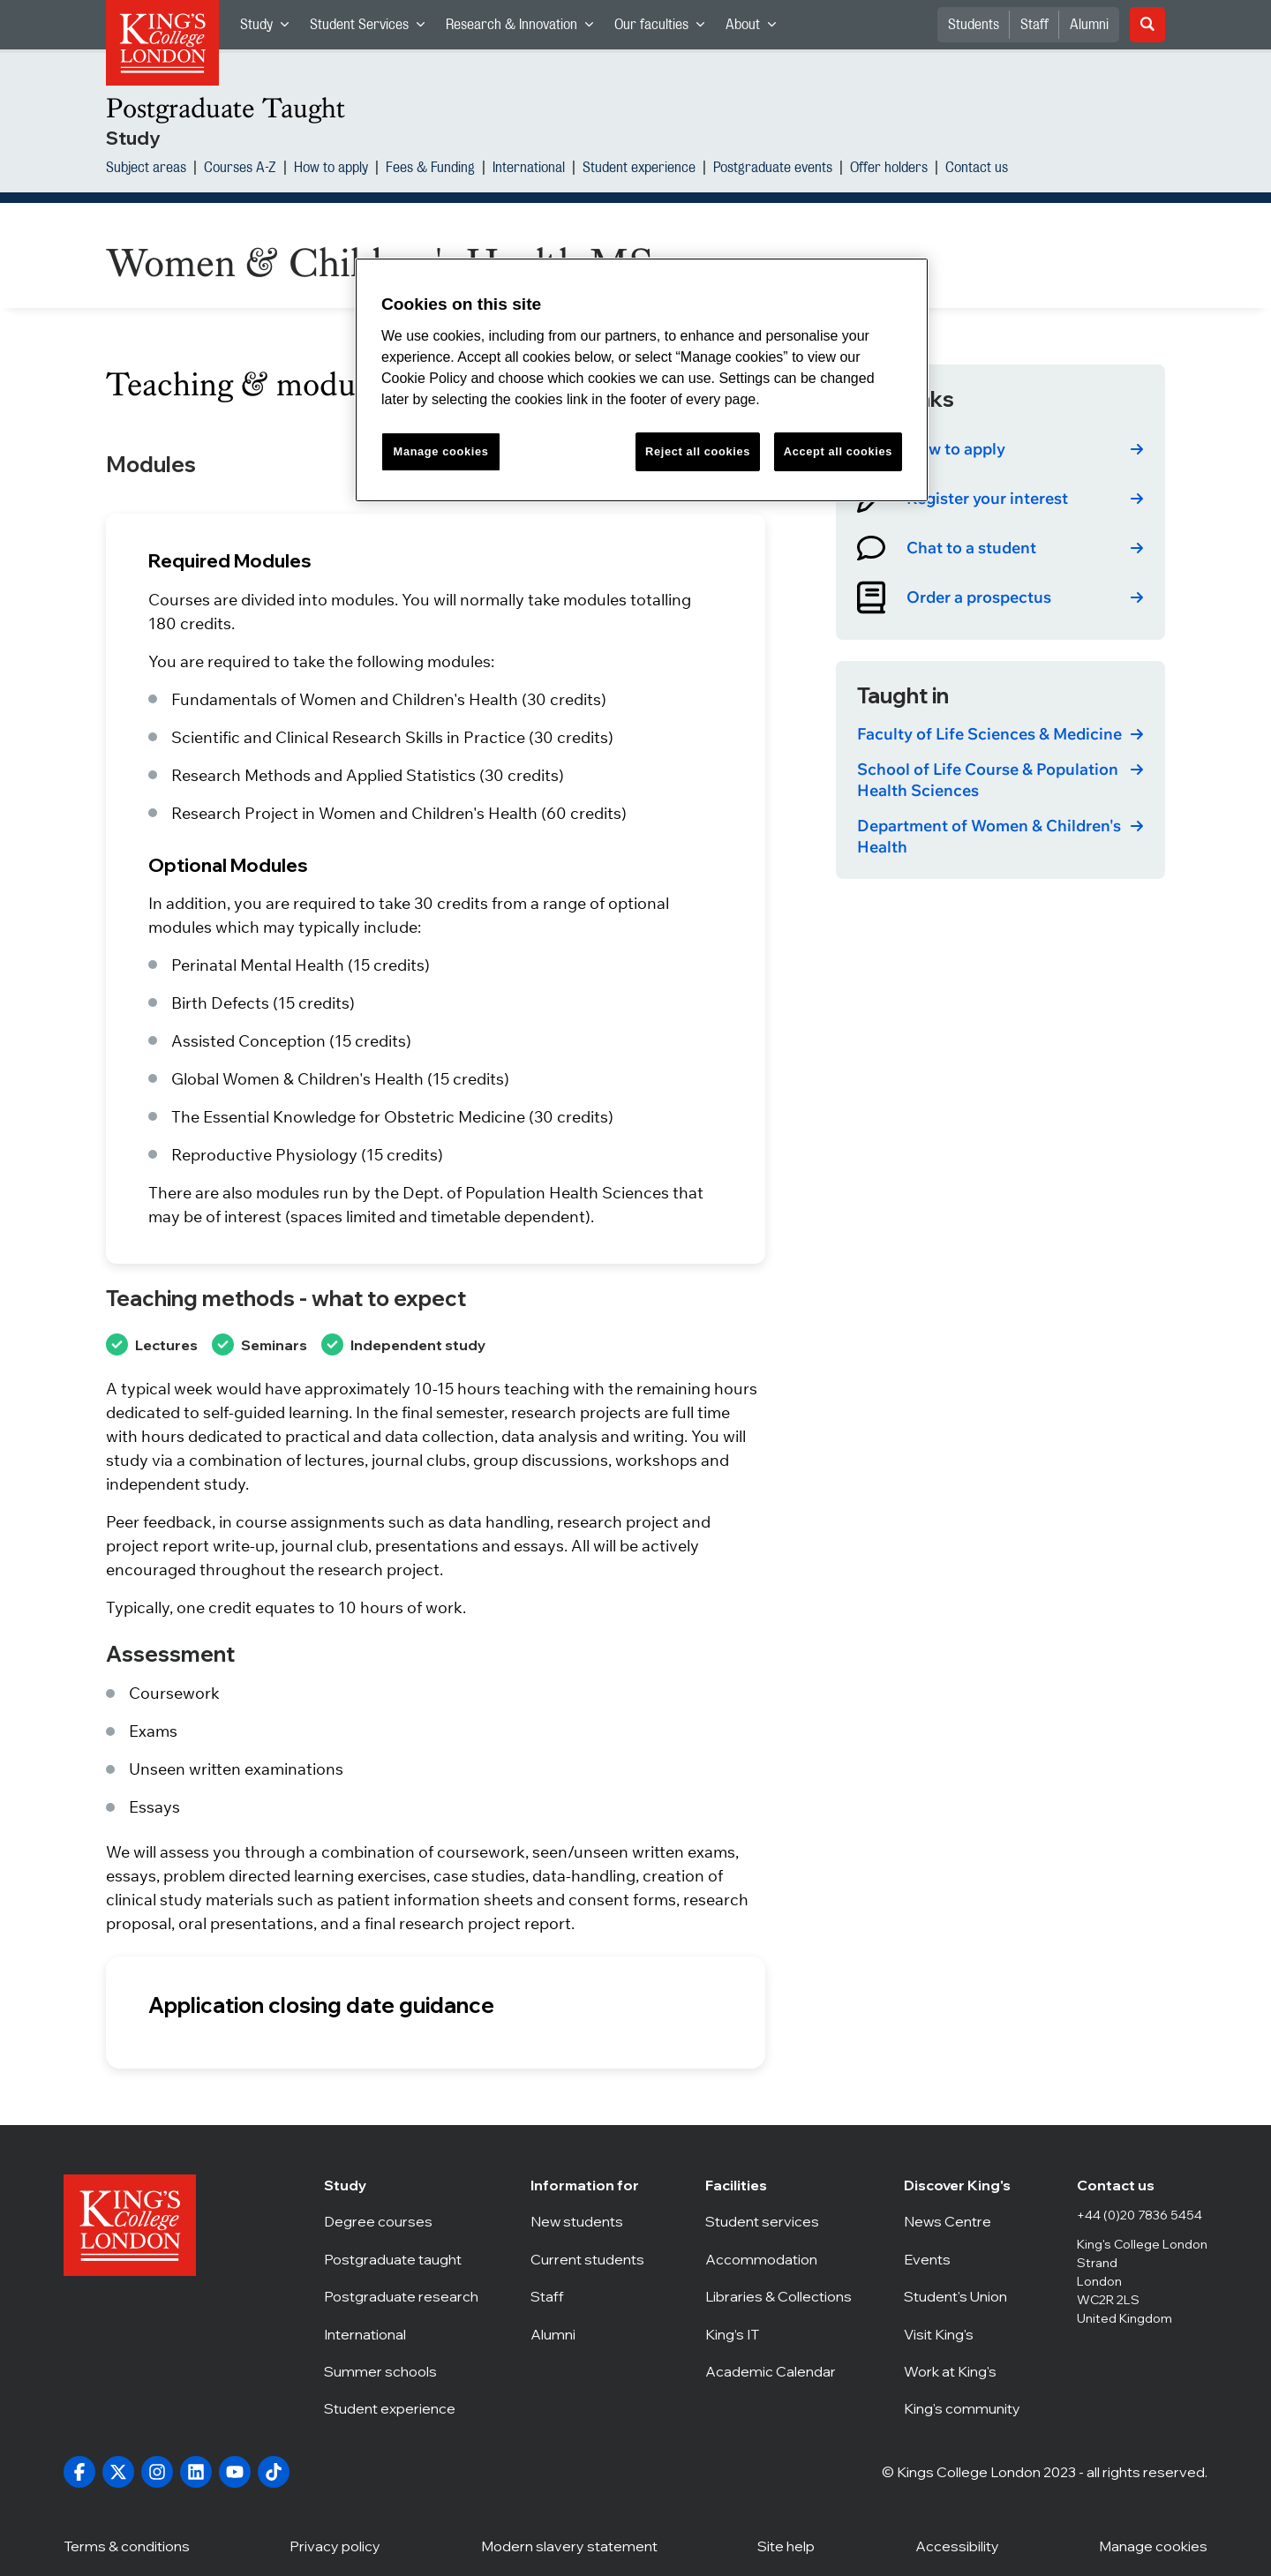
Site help (786, 2545)
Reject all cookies (697, 451)
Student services (778, 2221)
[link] (1000, 449)
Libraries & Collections (778, 2296)
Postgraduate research (401, 2296)
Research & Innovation (525, 29)
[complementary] (1080, 2444)
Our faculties (664, 29)
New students (591, 2221)
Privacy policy (335, 2545)
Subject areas (146, 169)
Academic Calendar (778, 2371)
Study (269, 29)
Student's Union (964, 2296)
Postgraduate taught (401, 2259)
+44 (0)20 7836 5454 (1139, 2215)
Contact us (976, 169)
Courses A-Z (240, 169)
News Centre (964, 2221)
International (529, 169)
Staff (1034, 25)
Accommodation (778, 2259)
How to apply (331, 169)
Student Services (372, 29)
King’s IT (778, 2334)
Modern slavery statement (569, 2545)
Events (964, 2259)
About (756, 29)
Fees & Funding (430, 169)
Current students (591, 2259)
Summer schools (401, 2371)
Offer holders (889, 169)
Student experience (639, 169)
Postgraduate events (772, 169)
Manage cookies (441, 451)
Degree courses (401, 2221)
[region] (642, 380)
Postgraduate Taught (225, 108)
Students (973, 25)
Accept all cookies (838, 451)
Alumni (1089, 25)
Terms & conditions (127, 2545)
